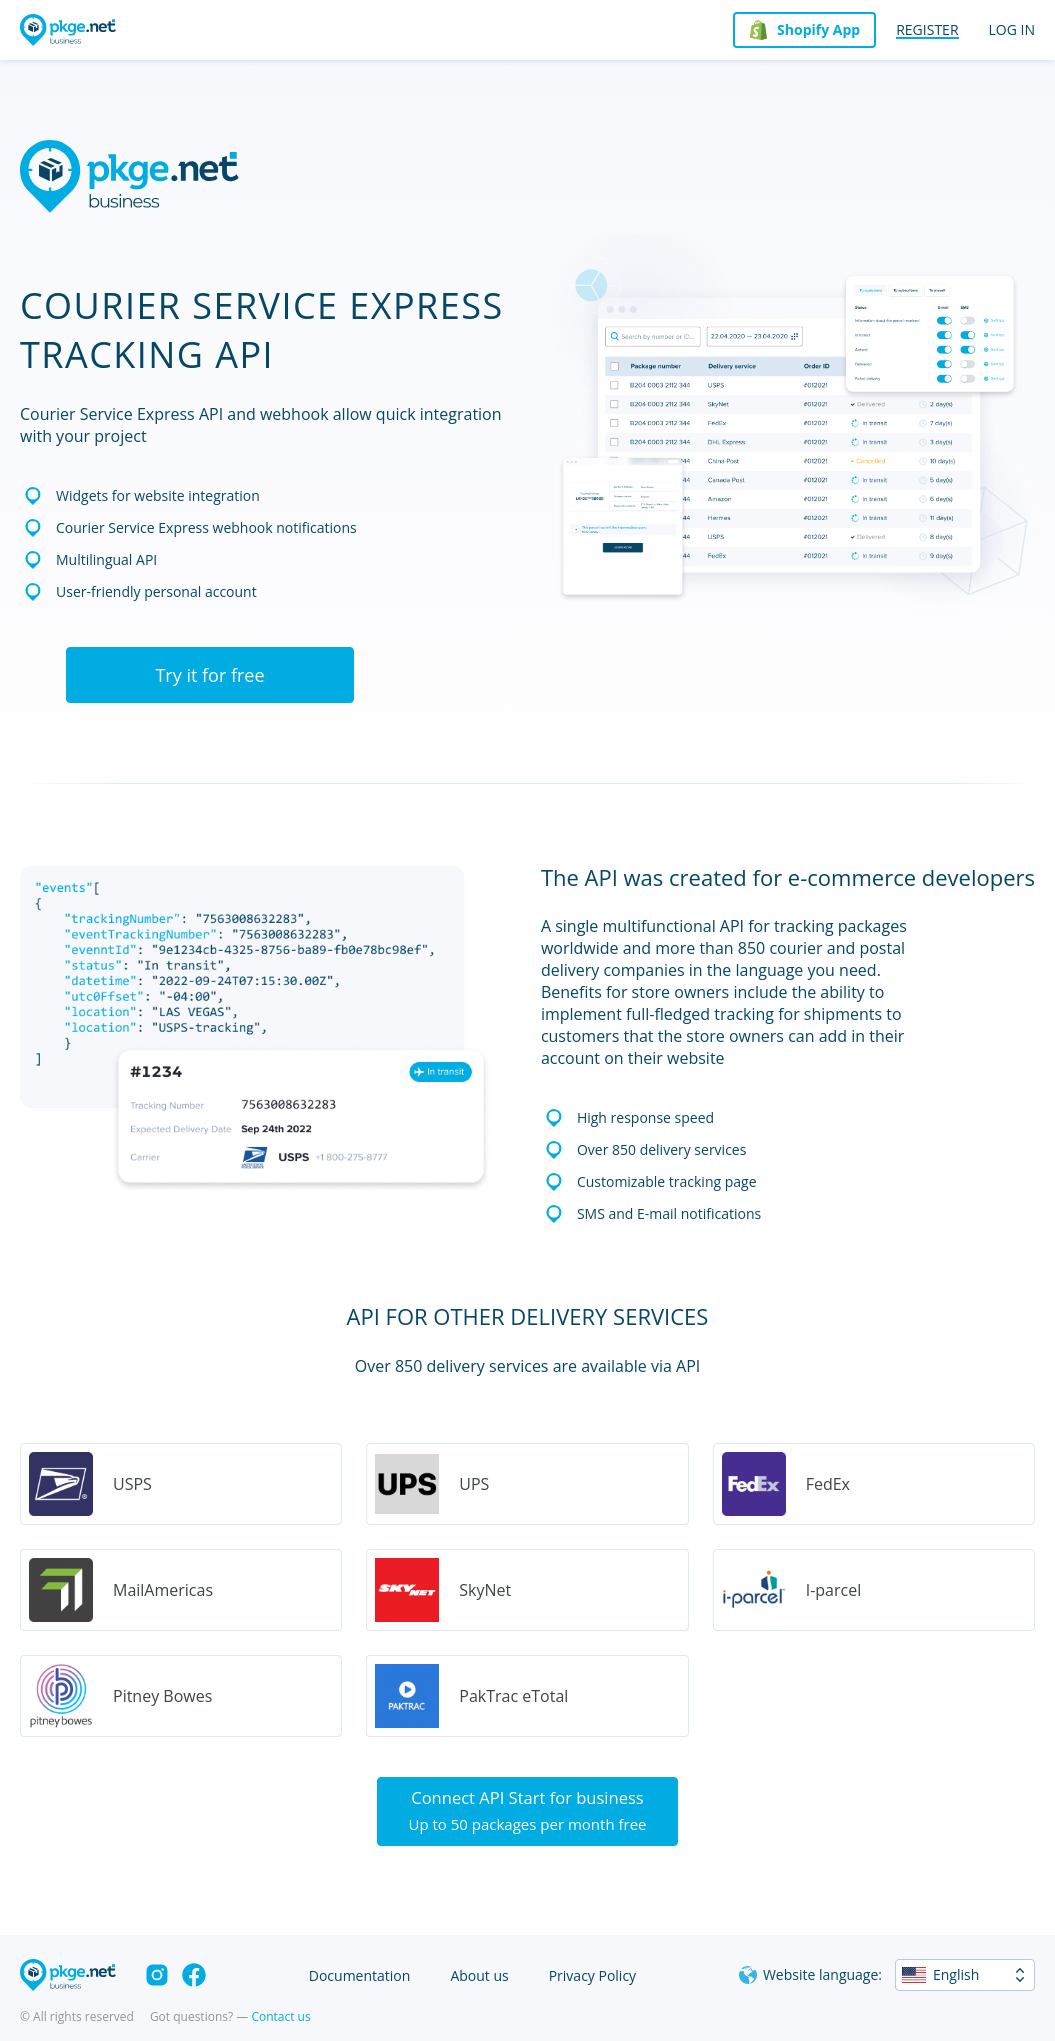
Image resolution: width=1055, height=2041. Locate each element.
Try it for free (209, 675)
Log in (1012, 29)
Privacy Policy (592, 1975)
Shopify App (818, 29)
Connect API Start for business (527, 1813)
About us (479, 1975)
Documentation (360, 1975)
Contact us (280, 2016)
